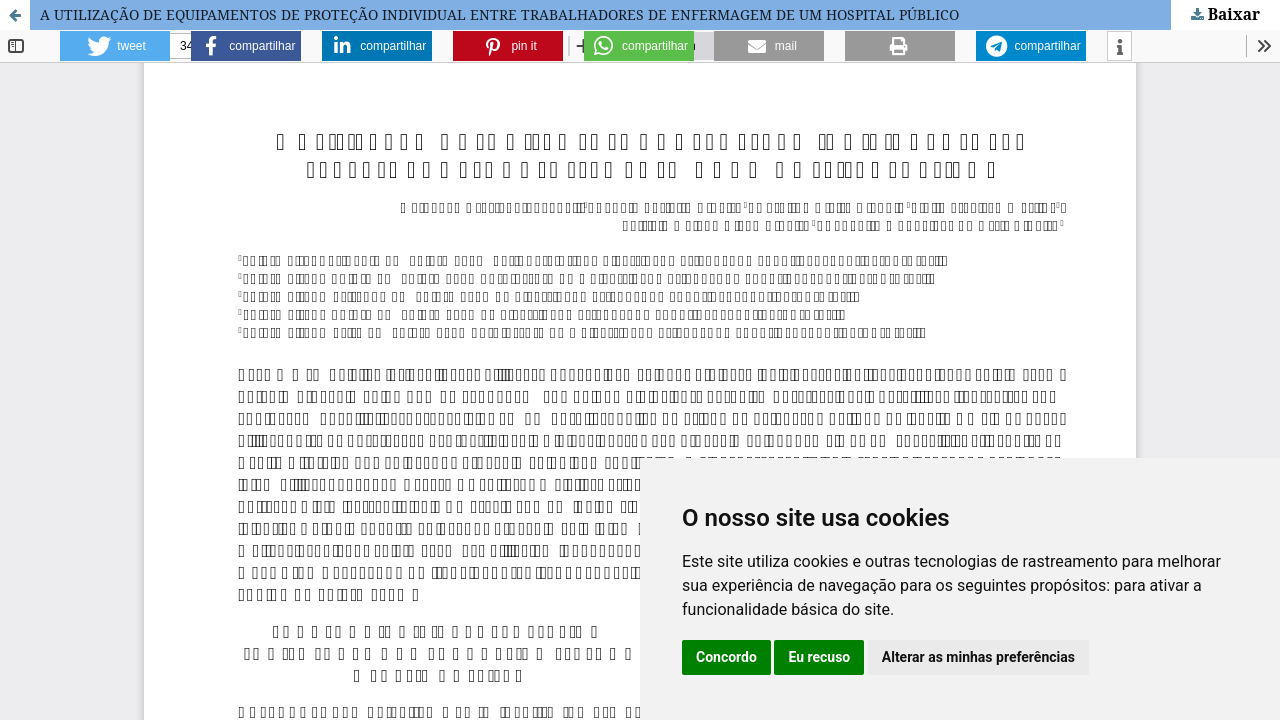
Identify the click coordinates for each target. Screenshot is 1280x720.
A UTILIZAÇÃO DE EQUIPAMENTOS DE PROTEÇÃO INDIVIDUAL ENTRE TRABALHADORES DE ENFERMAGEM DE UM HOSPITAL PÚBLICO (499, 14)
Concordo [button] (726, 657)
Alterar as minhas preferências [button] (978, 657)
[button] (115, 46)
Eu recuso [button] (819, 657)
